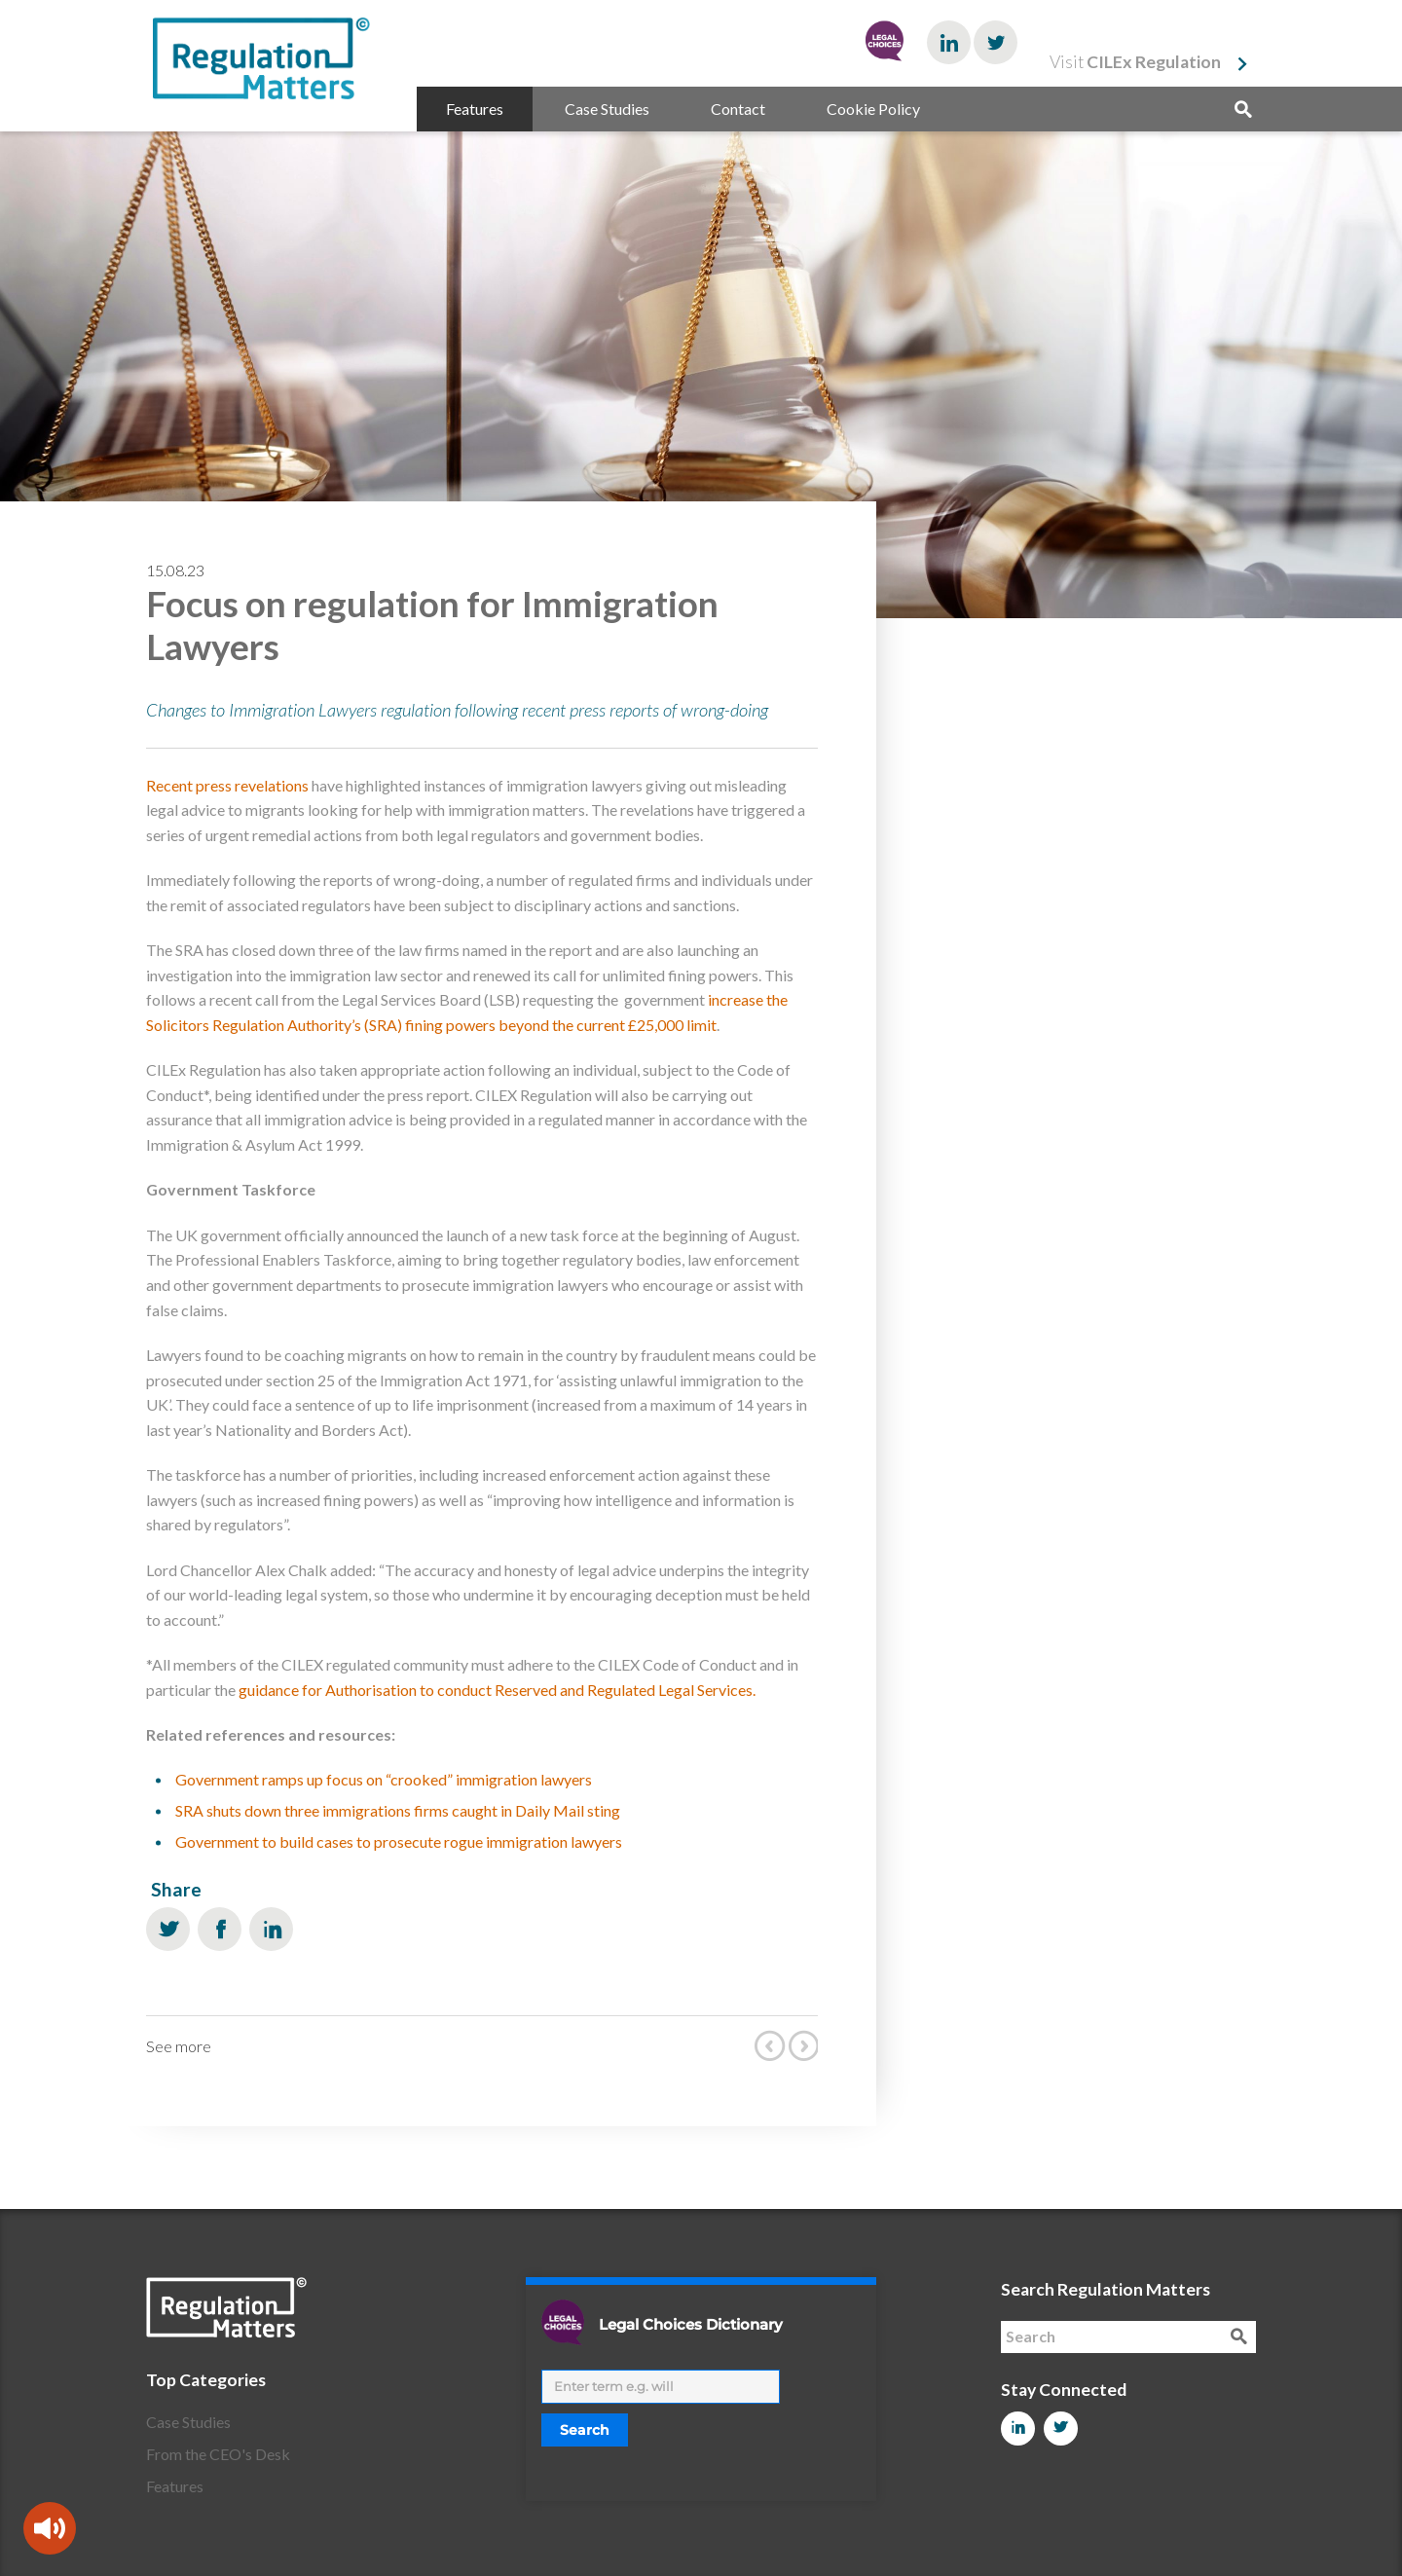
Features (474, 108)
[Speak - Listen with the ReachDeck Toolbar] (49, 2528)
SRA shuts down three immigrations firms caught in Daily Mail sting (397, 1810)
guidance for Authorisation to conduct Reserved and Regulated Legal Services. (497, 1689)
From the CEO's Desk (218, 2454)
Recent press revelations (227, 785)
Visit (1135, 62)
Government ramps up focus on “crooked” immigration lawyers (383, 1779)
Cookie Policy (873, 108)
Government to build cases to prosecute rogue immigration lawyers (398, 1841)
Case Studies (607, 108)
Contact (738, 108)
